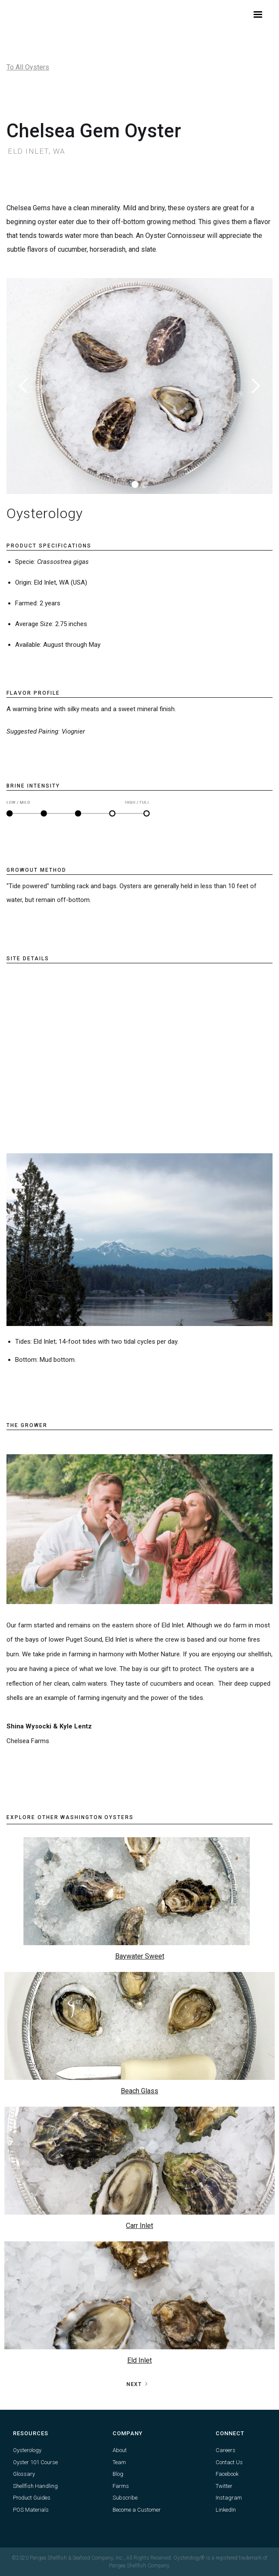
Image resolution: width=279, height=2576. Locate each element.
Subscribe (125, 2497)
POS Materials (31, 2509)
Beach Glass (139, 2091)
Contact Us (229, 2462)
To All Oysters (27, 67)
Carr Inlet (139, 2226)
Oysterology (27, 2450)
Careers (225, 2450)
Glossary (24, 2474)
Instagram (229, 2497)
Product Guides (31, 2497)
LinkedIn (226, 2509)
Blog (118, 2474)
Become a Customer (137, 2509)
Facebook (227, 2474)
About (120, 2450)
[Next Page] (137, 2384)
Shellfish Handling (35, 2486)
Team (119, 2462)
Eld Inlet (139, 2360)
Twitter (224, 2486)
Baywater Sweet (139, 1956)
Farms (121, 2486)
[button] (258, 14)
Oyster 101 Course (35, 2462)
